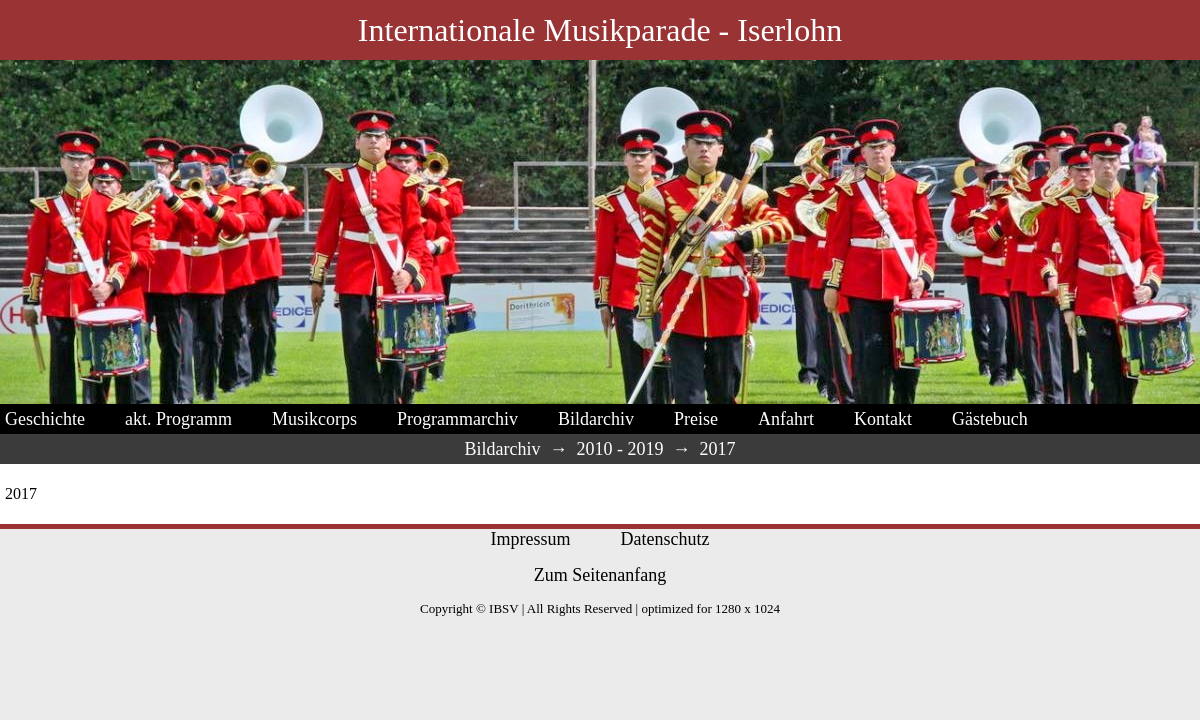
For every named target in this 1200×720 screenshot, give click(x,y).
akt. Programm (178, 419)
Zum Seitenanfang (600, 575)
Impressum (531, 539)
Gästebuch (990, 419)
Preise (696, 419)
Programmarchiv (457, 419)
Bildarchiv (596, 419)
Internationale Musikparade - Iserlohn (600, 30)
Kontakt (883, 419)
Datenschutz (665, 539)
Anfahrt (786, 419)
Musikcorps (314, 419)
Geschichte (45, 419)
